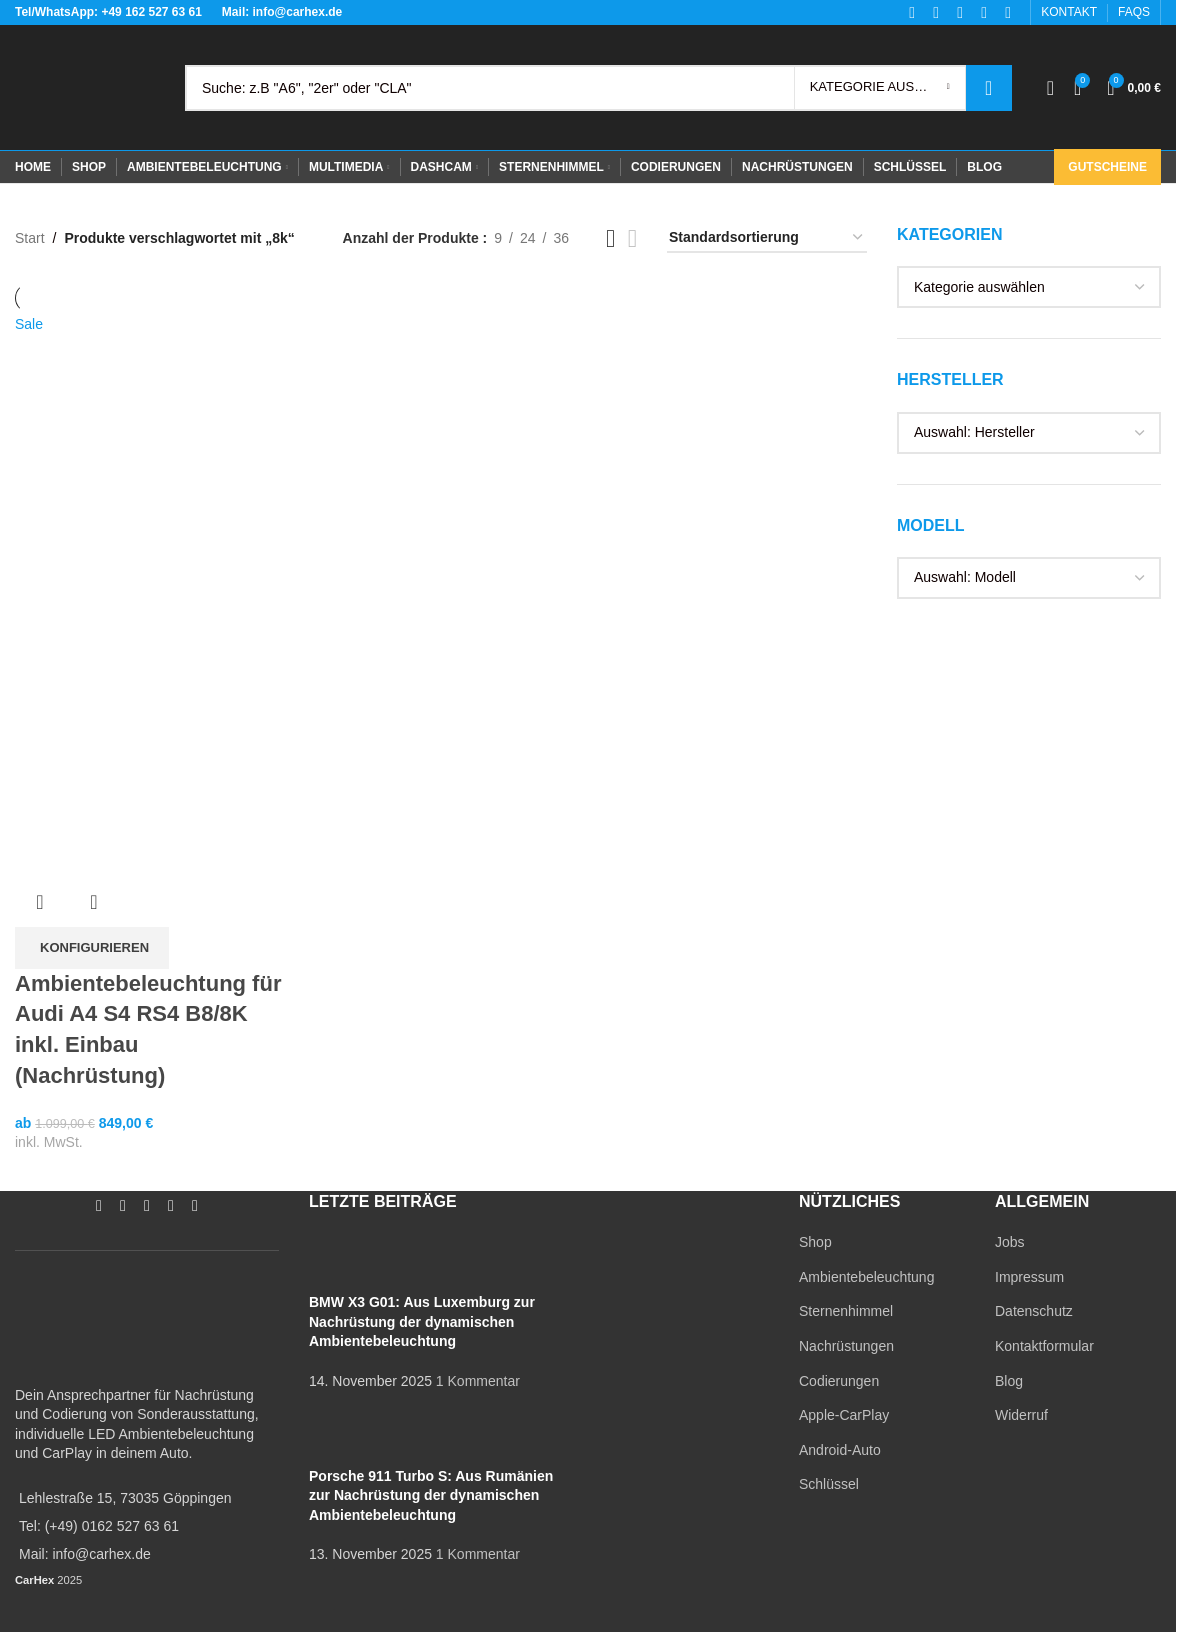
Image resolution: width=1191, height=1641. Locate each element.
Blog (1009, 1381)
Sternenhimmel (846, 1311)
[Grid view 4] (632, 238)
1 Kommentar (478, 1381)
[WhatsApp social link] (171, 1205)
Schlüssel (829, 1484)
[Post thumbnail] (346, 1262)
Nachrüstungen (846, 1346)
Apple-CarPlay (844, 1415)
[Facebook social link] (99, 1205)
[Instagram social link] (123, 1205)
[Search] (598, 88)
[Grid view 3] (610, 238)
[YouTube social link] (147, 1205)
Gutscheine (1107, 167)
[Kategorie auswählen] (880, 88)
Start (30, 238)
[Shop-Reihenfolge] (767, 238)
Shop (815, 1242)
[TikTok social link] (195, 1205)
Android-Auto (840, 1450)
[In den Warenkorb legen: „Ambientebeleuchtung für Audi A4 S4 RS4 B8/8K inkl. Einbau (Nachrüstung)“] (92, 948)
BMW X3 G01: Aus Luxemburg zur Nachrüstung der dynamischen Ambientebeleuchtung (422, 1321)
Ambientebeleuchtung (866, 1277)
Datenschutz (1034, 1311)
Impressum (1029, 1277)
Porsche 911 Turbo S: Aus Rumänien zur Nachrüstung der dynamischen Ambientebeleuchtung (431, 1495)
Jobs (1010, 1242)
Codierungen (839, 1381)
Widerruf (1021, 1415)
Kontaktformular (1044, 1346)
